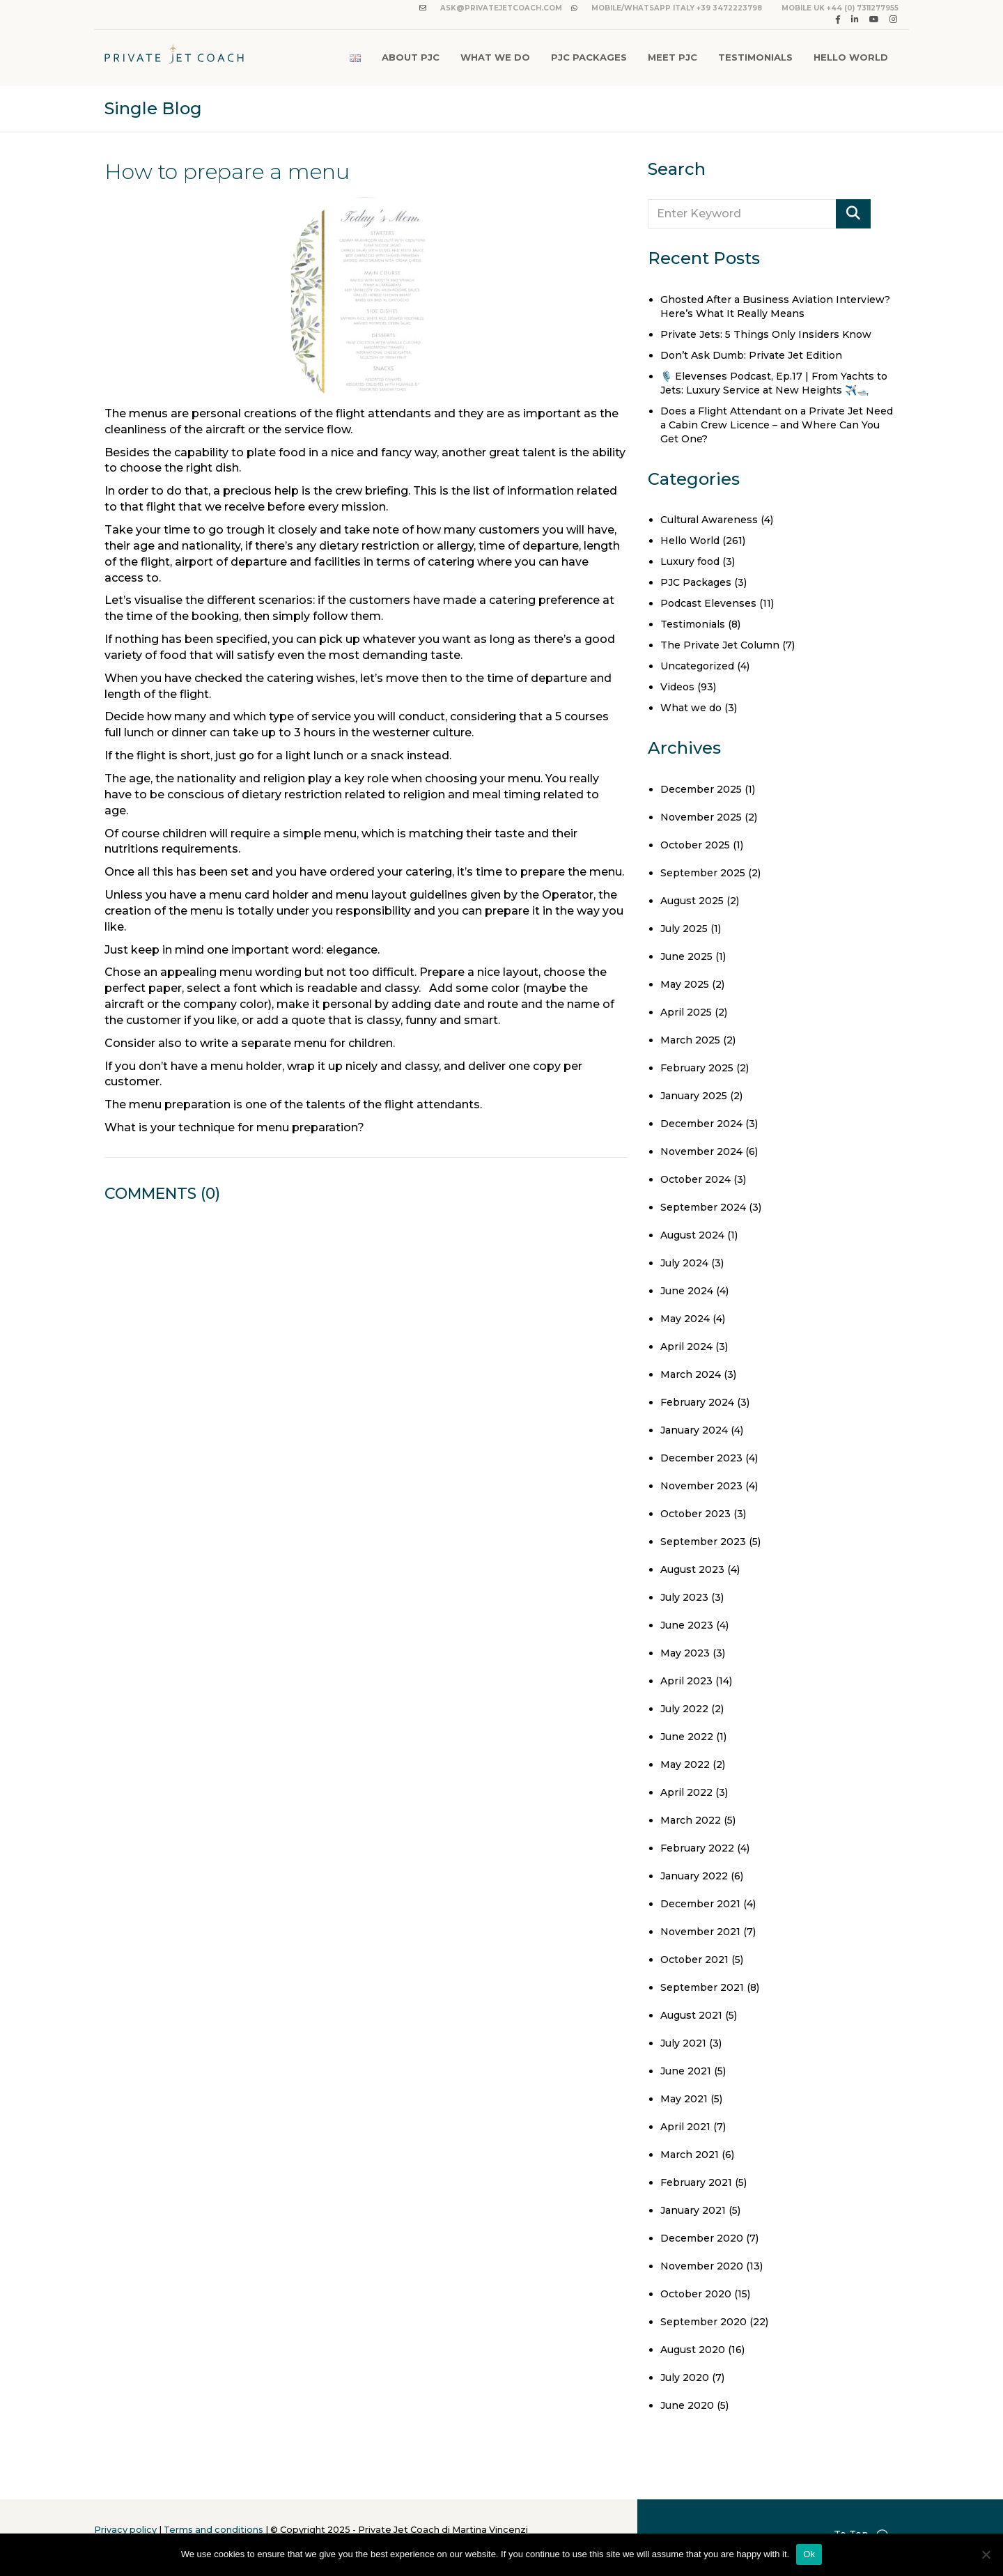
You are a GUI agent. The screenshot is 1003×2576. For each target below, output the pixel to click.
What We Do (495, 57)
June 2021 (685, 2071)
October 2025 (695, 845)
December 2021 (700, 1904)
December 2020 (701, 2238)
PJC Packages (589, 57)
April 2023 (686, 1681)
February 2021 (696, 2182)
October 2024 (695, 1179)
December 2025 (701, 789)
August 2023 (692, 1569)
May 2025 (684, 984)
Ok (809, 2554)
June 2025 (686, 956)
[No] (986, 2554)
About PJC (411, 57)
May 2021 (684, 2099)
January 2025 (693, 1095)
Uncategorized (697, 666)
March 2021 (689, 2154)
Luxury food (690, 561)
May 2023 (685, 1653)
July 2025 (684, 928)
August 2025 (692, 900)
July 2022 (684, 1708)
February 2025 (696, 1068)
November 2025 (701, 817)
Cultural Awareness (709, 519)
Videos (677, 687)
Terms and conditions (213, 2529)
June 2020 (687, 2405)
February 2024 (697, 1402)
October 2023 (695, 1513)
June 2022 (686, 1736)
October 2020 (695, 2294)
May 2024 (685, 1318)
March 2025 (690, 1040)
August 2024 (692, 1235)
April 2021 (685, 2126)
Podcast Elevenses (708, 603)
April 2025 (686, 1012)
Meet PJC (672, 57)
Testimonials (755, 57)
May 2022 (685, 1764)
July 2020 (684, 2377)
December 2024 (701, 1123)
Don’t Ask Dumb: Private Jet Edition (751, 355)
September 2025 (702, 873)
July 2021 (683, 2043)
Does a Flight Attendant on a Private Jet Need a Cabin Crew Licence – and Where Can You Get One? (776, 425)
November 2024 (701, 1151)
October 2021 (694, 1959)
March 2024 (690, 1374)
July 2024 (684, 1263)
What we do (691, 707)
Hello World (851, 57)
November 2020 (701, 2266)
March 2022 (690, 1820)
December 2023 (701, 1458)
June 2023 (686, 1625)
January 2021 (693, 2210)
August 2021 (691, 2015)
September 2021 (702, 1987)
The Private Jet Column (719, 645)
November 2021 (700, 1931)
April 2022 (686, 1792)
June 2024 (686, 1291)
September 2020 (703, 2321)
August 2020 (692, 2349)
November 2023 (701, 1486)
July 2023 (684, 1597)
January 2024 (694, 1430)
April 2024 (686, 1346)
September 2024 (703, 1207)
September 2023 (703, 1541)
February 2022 (697, 1848)
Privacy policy (125, 2529)
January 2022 (694, 1876)
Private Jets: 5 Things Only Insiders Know (765, 334)
